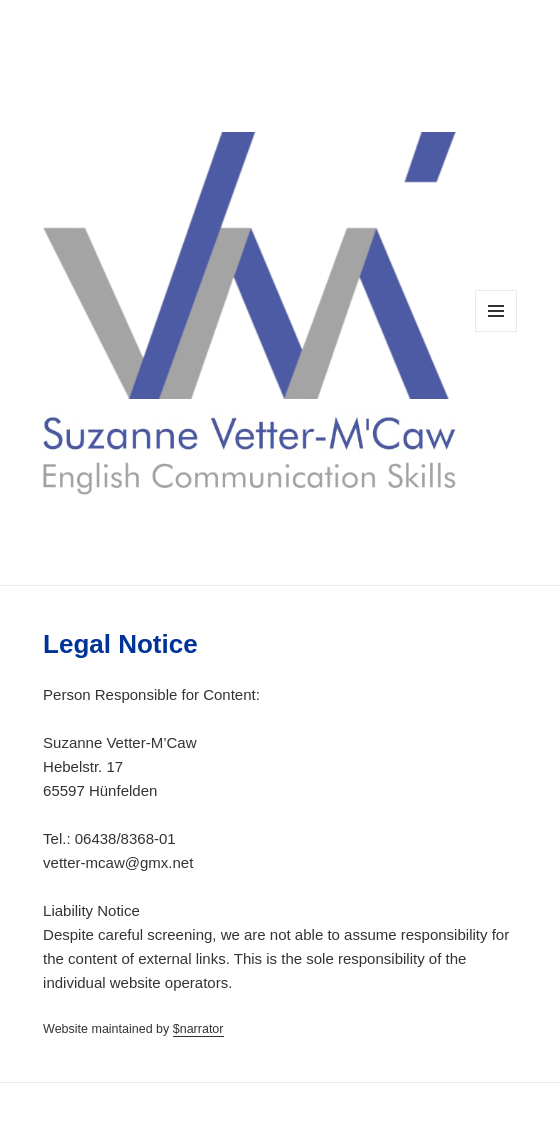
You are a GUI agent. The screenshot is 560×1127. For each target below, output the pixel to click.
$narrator (198, 1029)
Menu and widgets (496, 331)
